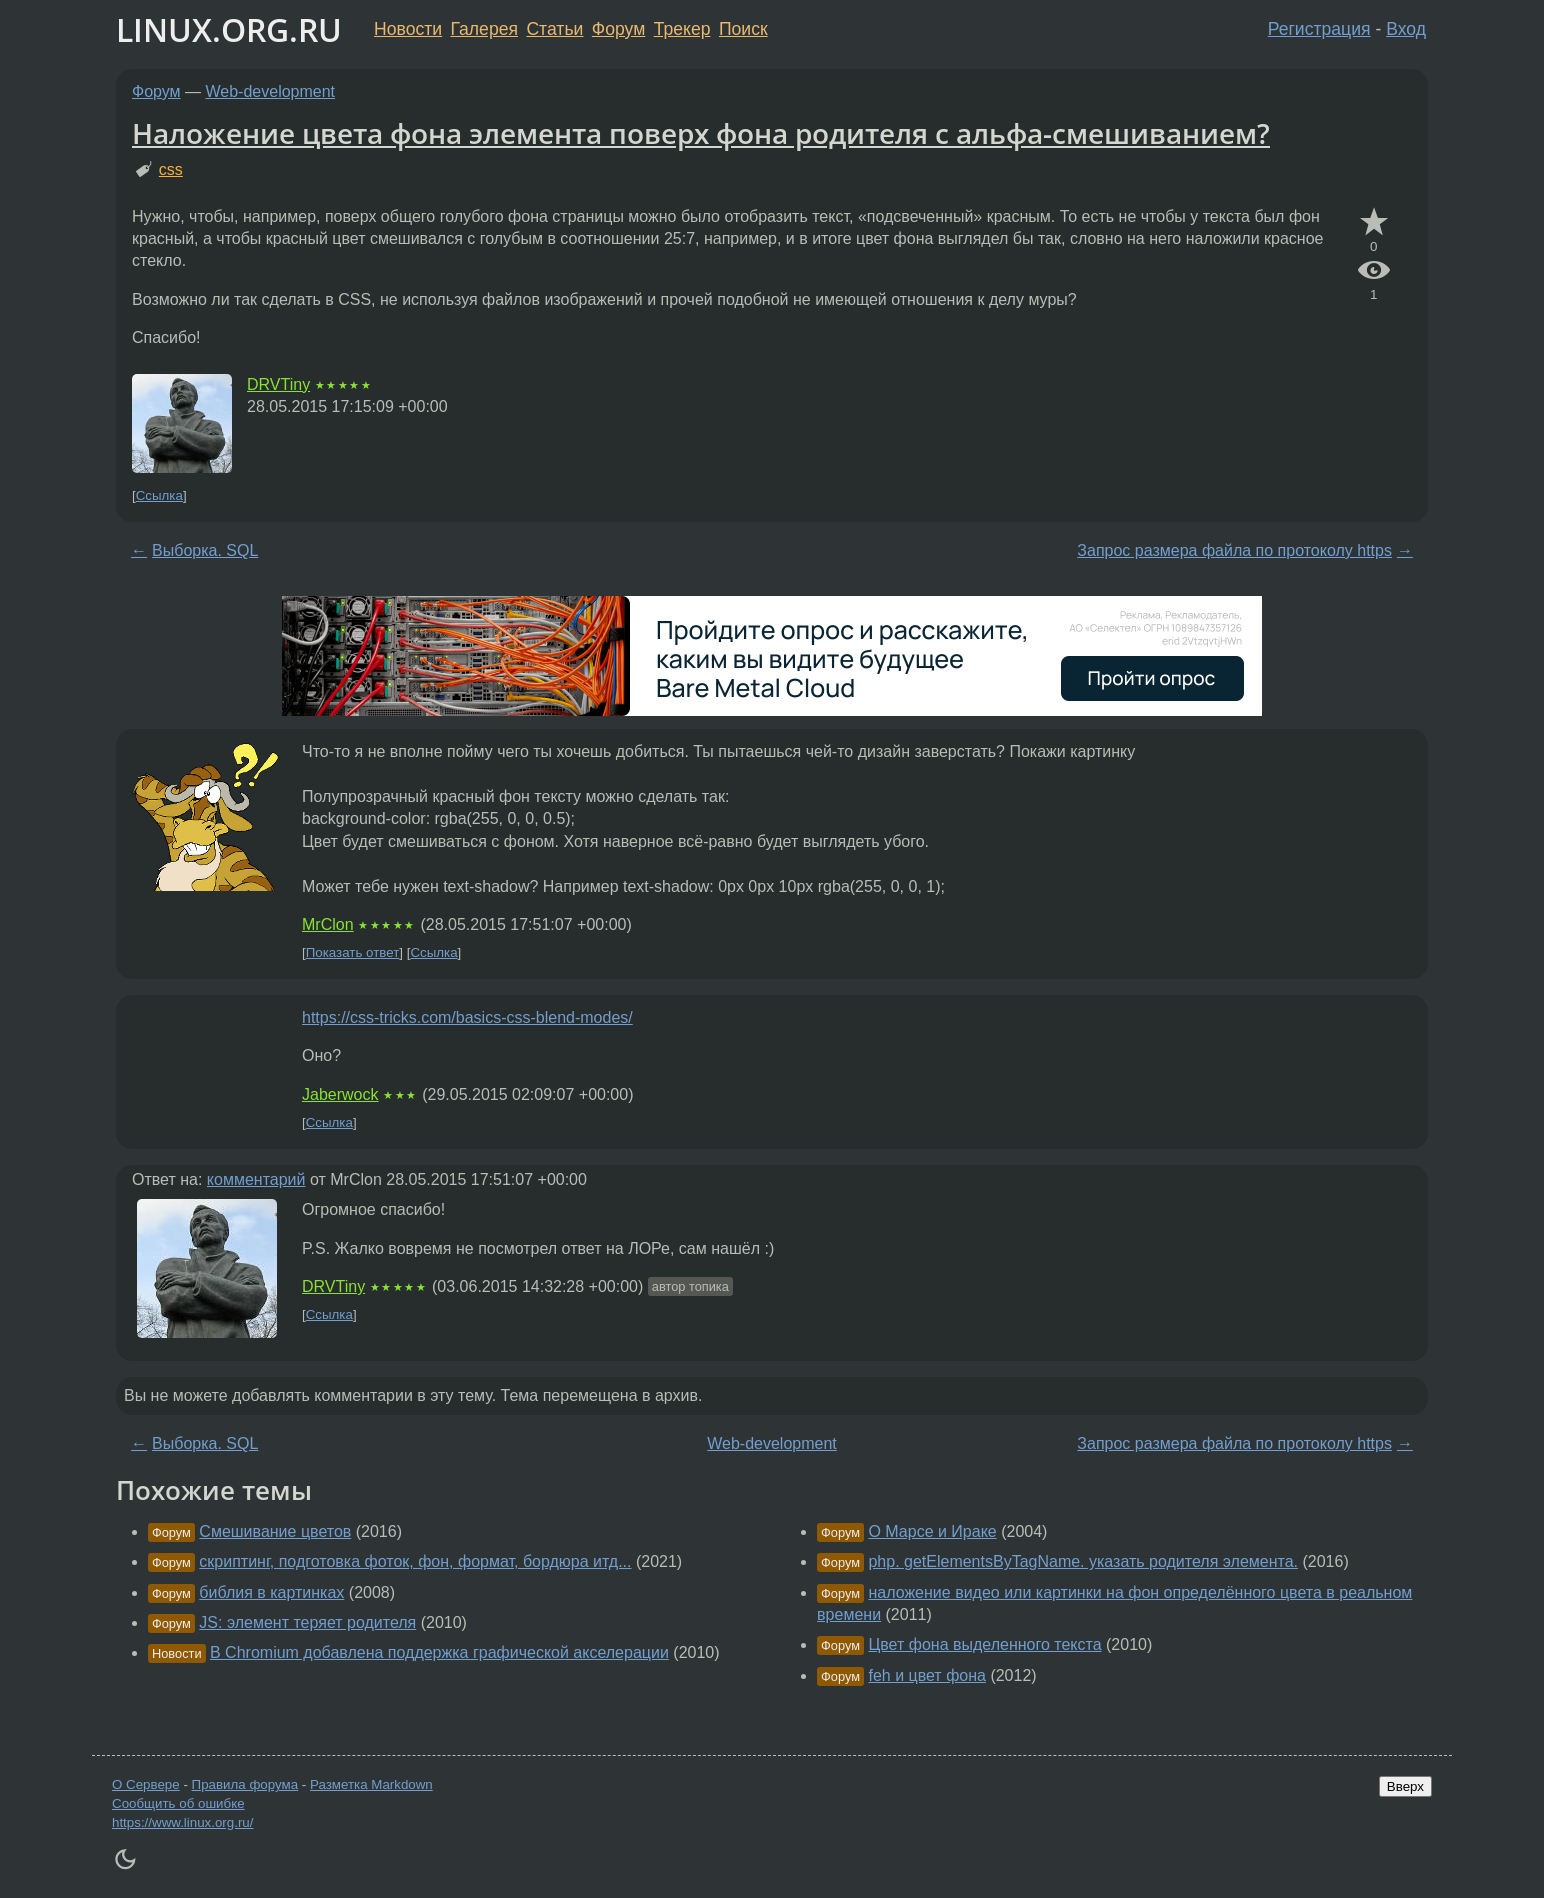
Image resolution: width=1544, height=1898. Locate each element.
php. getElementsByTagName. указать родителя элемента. (1083, 1561)
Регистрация (1319, 29)
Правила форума (245, 1784)
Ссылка (159, 495)
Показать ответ (353, 952)
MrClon (328, 924)
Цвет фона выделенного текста (984, 1644)
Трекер (682, 29)
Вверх (1405, 1786)
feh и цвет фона (927, 1675)
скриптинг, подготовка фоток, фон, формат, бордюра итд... (415, 1561)
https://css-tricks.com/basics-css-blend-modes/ (467, 1017)
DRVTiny (278, 384)
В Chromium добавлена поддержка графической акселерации (439, 1652)
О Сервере (146, 1784)
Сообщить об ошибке (178, 1803)
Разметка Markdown (371, 1784)
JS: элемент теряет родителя (307, 1622)
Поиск (743, 29)
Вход (1406, 29)
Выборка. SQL (205, 550)
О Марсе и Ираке (932, 1531)
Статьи (554, 29)
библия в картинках (271, 1592)
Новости (408, 29)
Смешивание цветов (275, 1531)
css (171, 169)
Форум (618, 29)
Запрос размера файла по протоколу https (1234, 550)
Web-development (271, 91)
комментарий (256, 1179)
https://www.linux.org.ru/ (182, 1822)
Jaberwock (340, 1094)
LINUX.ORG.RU (229, 29)
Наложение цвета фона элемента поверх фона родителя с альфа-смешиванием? (701, 133)
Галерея (484, 29)
